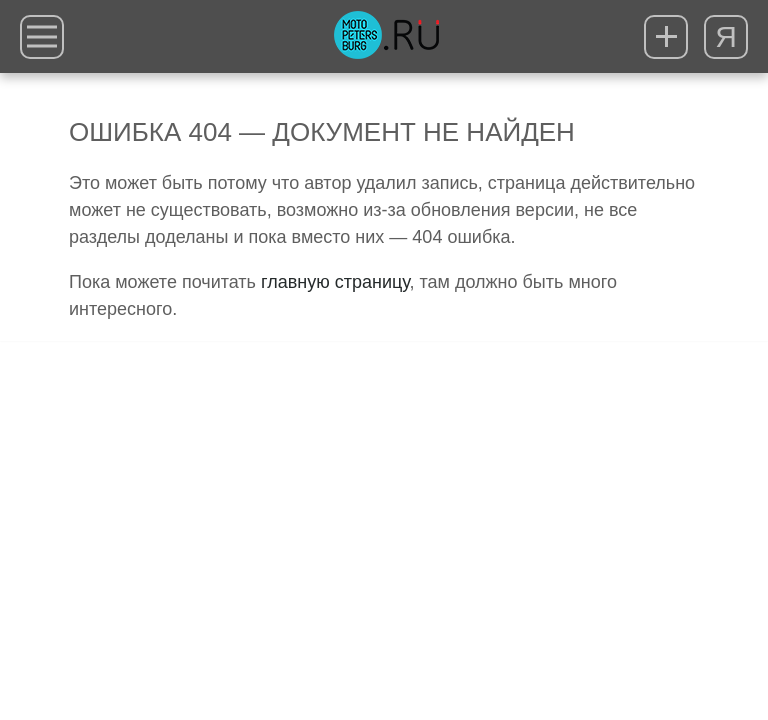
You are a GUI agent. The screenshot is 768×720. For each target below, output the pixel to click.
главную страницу (335, 282)
